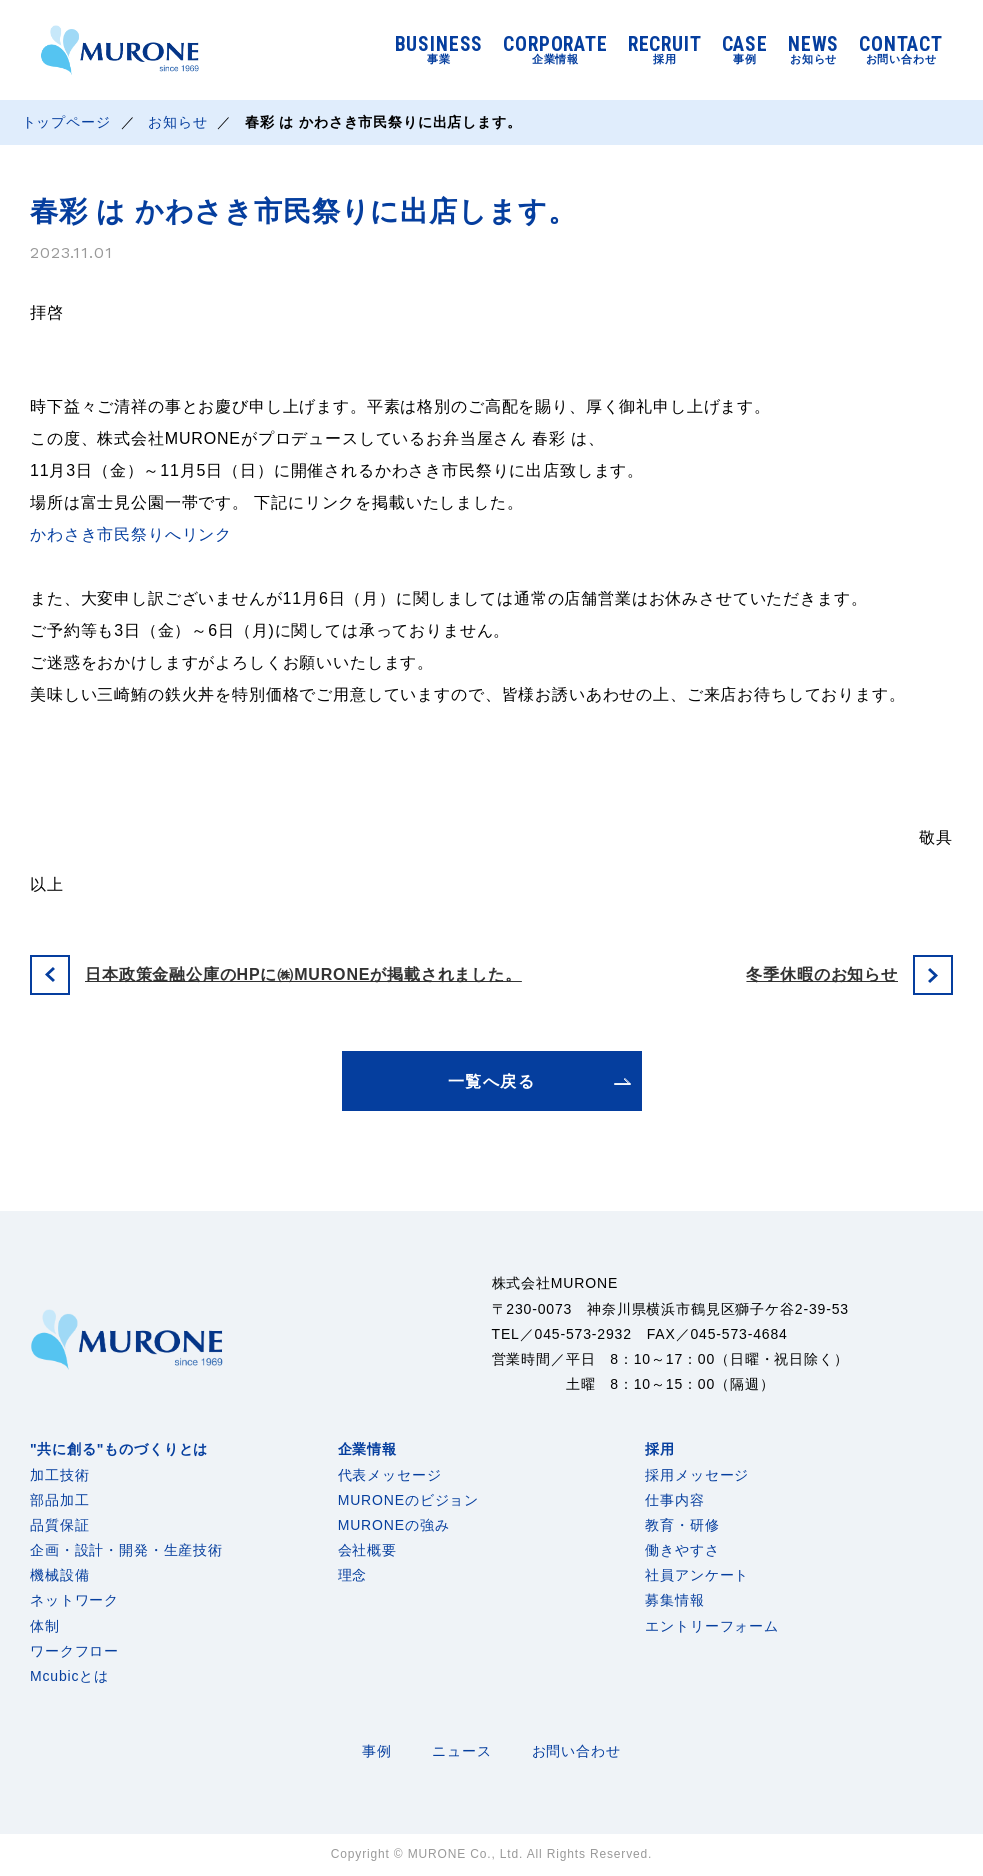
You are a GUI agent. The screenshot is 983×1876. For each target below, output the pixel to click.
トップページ (66, 122)
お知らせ (177, 122)
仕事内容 (674, 1500)
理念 (353, 1575)
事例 (377, 1751)
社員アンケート (697, 1575)
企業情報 (367, 1449)
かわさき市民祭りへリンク (131, 534)
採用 (660, 1449)
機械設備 (59, 1575)
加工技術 (59, 1475)
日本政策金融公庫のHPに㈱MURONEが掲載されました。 (303, 974)
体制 (45, 1626)
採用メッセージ (697, 1475)
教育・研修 (682, 1525)
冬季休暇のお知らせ (822, 974)
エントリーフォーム (712, 1626)
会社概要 (367, 1550)
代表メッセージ (390, 1475)
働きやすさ (682, 1550)
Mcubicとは (69, 1676)
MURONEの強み (394, 1525)
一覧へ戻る (492, 1081)
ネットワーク (74, 1600)
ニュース (461, 1751)
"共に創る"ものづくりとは (119, 1449)
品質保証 (59, 1525)
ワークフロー (74, 1651)
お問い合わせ (576, 1751)
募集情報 (674, 1600)
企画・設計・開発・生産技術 (126, 1550)
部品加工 (59, 1500)
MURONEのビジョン (408, 1500)
